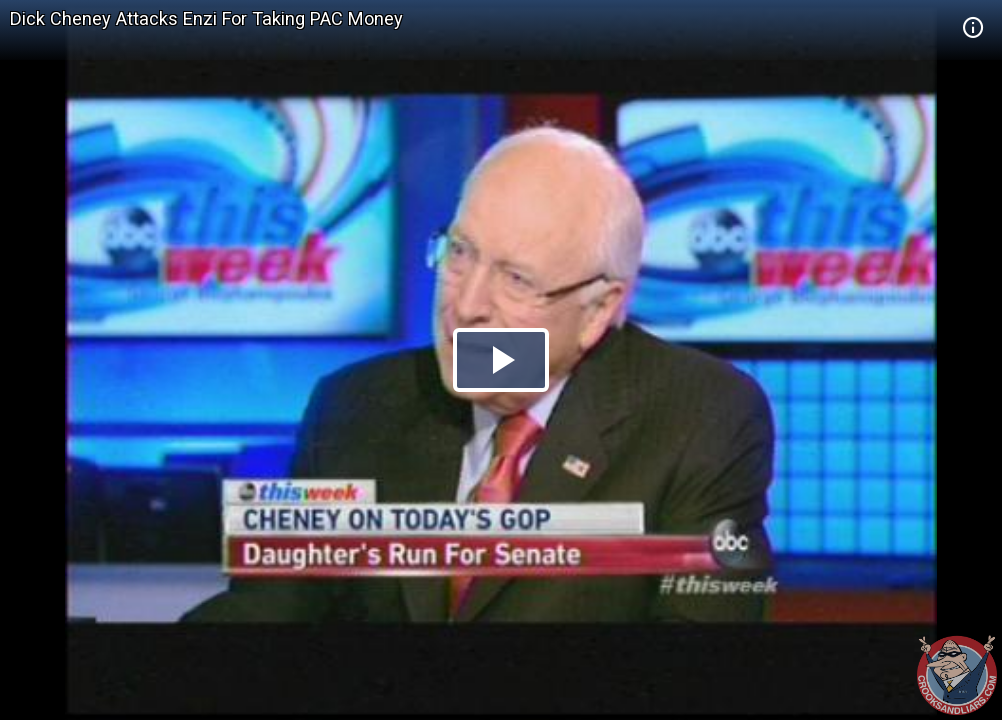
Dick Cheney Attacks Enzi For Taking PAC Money (206, 18)
